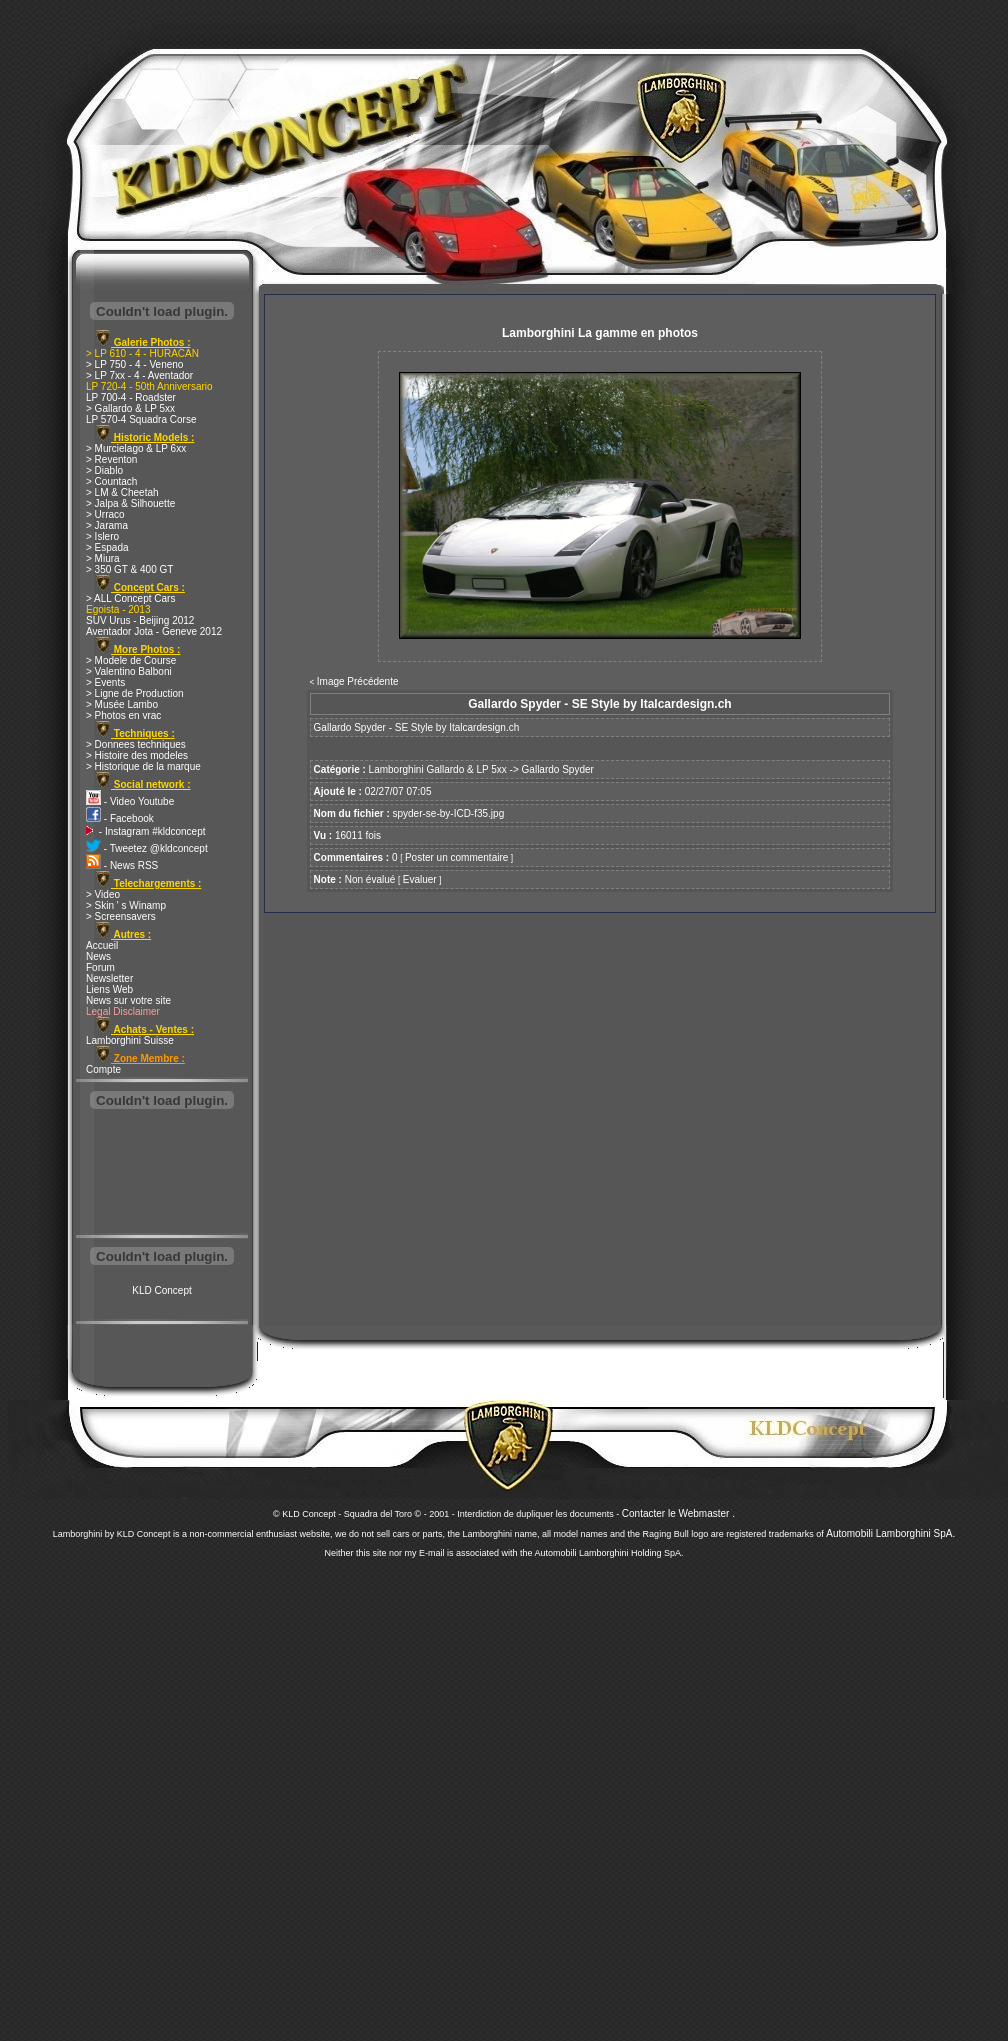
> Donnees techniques (136, 744)
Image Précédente (358, 681)
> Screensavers (121, 916)
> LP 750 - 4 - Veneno (134, 364)
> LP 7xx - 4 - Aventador (139, 375)
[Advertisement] (162, 1174)
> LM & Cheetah (122, 492)
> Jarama (107, 525)
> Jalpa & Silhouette (130, 503)
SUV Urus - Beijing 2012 (140, 620)
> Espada (107, 547)
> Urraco (105, 514)
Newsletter (109, 978)
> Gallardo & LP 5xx (130, 408)
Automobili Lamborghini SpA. (890, 1533)
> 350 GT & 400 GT (129, 569)
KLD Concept (161, 1290)
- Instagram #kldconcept (146, 831)
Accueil (102, 945)
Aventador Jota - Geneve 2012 (154, 631)
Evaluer (420, 879)
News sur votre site (128, 1000)
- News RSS (122, 865)
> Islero (102, 536)
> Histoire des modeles (137, 755)
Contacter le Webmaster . (678, 1513)
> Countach (111, 481)
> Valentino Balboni (129, 671)
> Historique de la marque (143, 766)
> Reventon (111, 459)
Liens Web (109, 989)
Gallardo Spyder (558, 769)
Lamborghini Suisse (130, 1040)
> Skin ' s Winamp (126, 905)
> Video (103, 894)
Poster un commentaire (456, 857)
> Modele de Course (131, 660)
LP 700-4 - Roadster (131, 397)
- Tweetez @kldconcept (147, 848)
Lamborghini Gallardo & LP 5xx (438, 769)
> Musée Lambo (122, 704)
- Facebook (120, 818)
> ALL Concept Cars (130, 598)
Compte (103, 1069)
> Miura (103, 558)
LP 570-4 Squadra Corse (141, 419)
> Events (105, 682)
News (98, 956)
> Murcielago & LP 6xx (136, 448)
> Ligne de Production (135, 693)
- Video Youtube (130, 801)
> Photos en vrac (123, 715)
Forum (100, 967)
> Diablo (104, 470)
